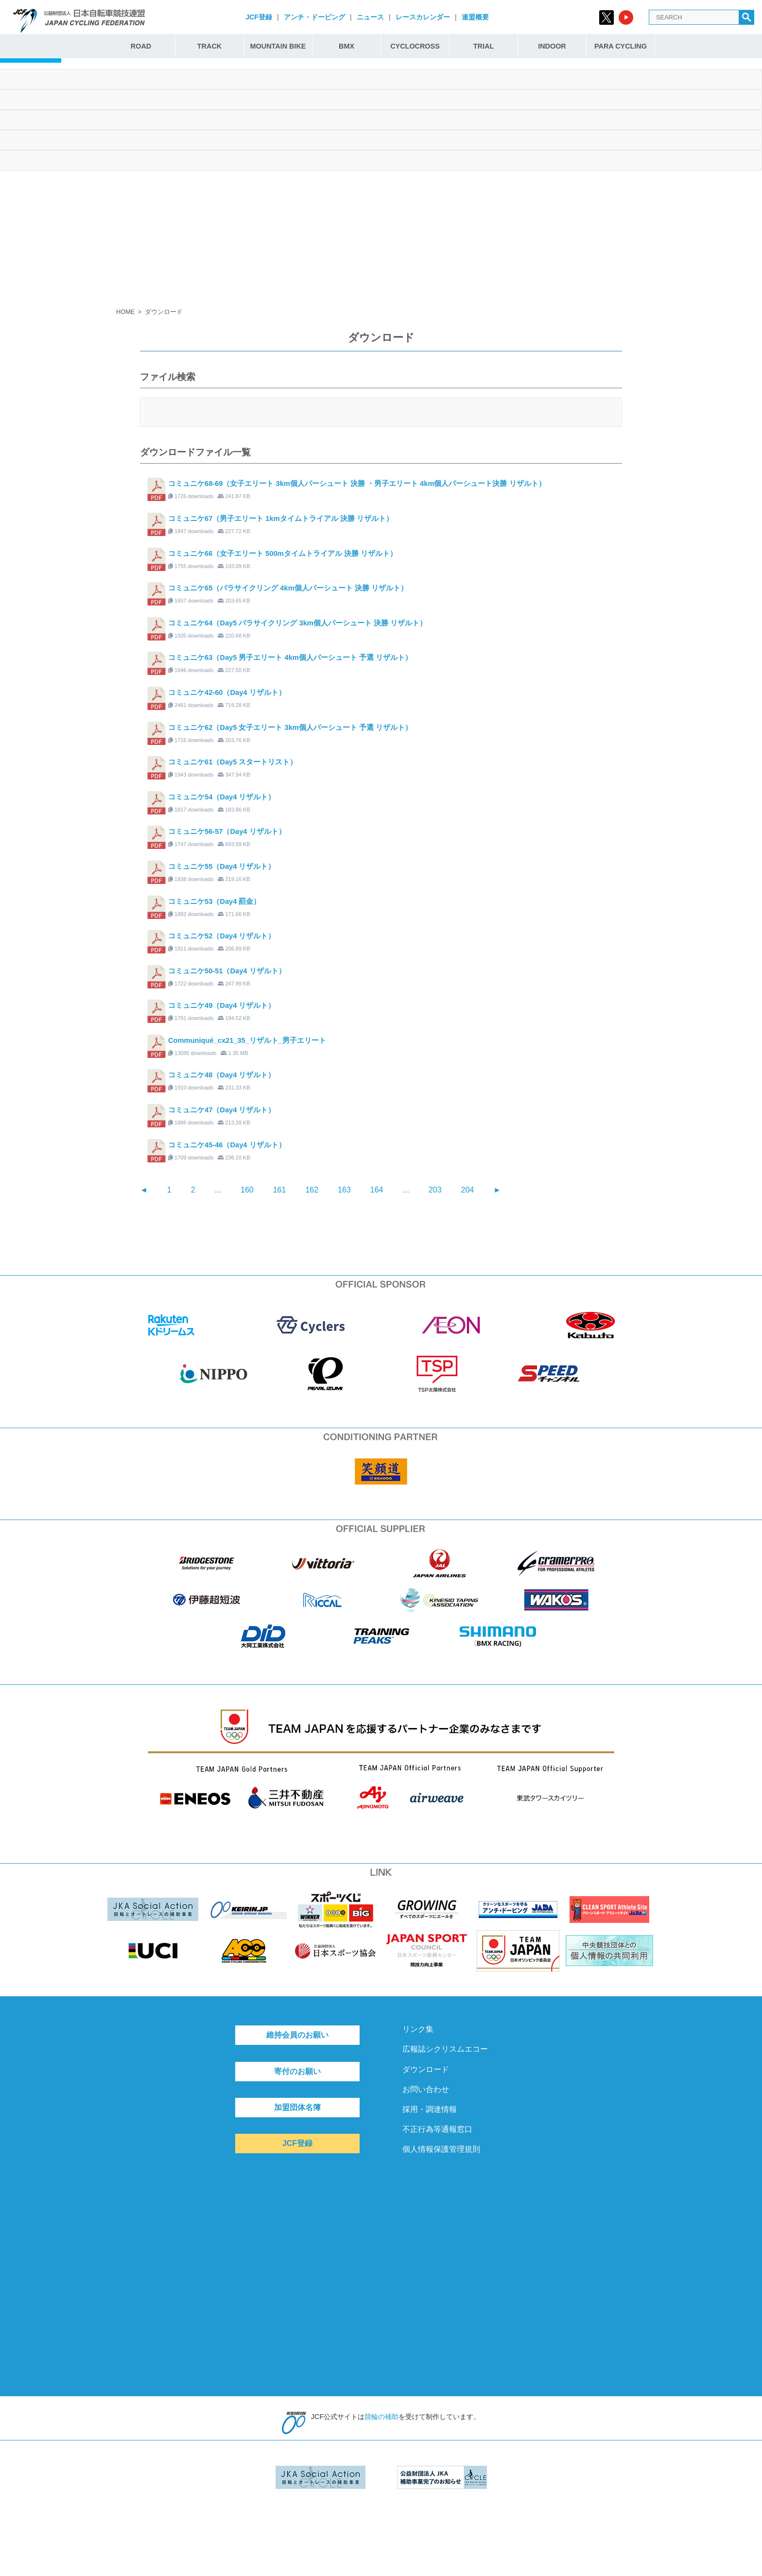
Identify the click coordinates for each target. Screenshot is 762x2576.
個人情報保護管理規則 (441, 2149)
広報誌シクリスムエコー (445, 2049)
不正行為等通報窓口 (437, 2129)
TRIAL (483, 46)
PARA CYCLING (620, 46)
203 (435, 1190)
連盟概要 (475, 17)
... (218, 1190)
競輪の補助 (381, 2416)
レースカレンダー (423, 17)
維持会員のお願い (297, 2035)
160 (247, 1190)
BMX (346, 46)
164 (376, 1190)
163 (344, 1190)
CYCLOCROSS (415, 46)
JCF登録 (258, 17)
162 (311, 1190)
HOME (125, 311)
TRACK (209, 46)
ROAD (141, 46)
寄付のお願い (297, 2071)
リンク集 (417, 2029)
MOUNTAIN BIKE (278, 46)
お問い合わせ (425, 2089)
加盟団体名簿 (297, 2107)
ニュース (370, 17)
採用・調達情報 (429, 2109)
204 (467, 1190)
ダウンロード (425, 2069)
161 (279, 1190)
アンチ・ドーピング (314, 17)
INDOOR (552, 46)
